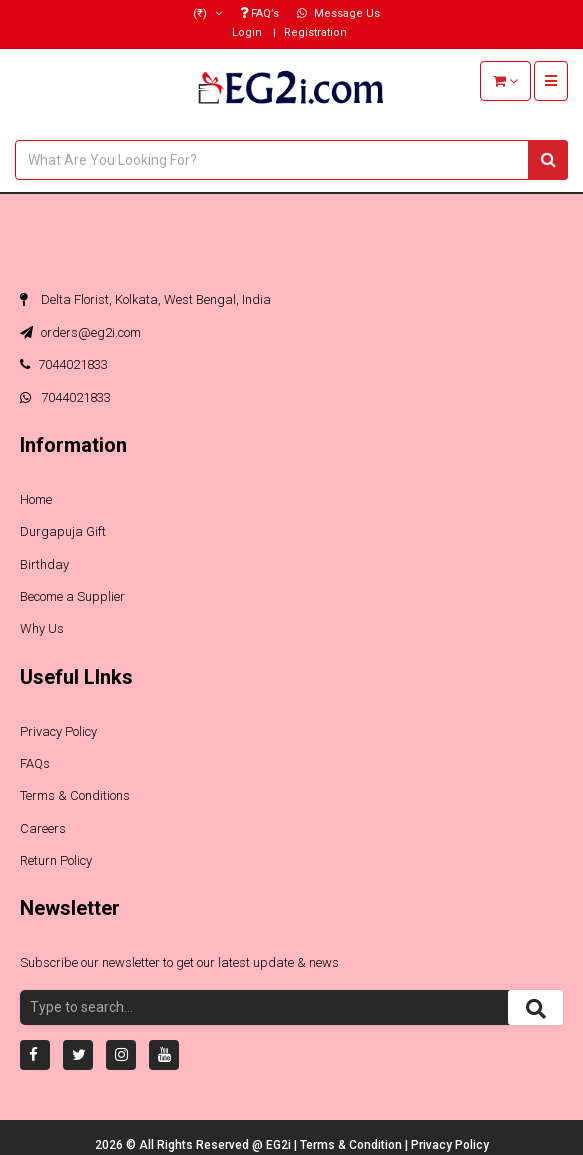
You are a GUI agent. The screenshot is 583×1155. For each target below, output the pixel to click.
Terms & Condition (352, 1145)
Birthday (44, 564)
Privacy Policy (58, 731)
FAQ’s (259, 13)
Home (36, 499)
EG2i (280, 1145)
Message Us (338, 13)
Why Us (42, 628)
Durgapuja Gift (63, 531)
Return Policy (56, 860)
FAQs (35, 763)
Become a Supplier (72, 596)
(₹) (207, 13)
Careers (43, 828)
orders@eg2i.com (80, 332)
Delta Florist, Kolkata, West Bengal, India (145, 299)
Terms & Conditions (75, 795)
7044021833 (64, 364)
